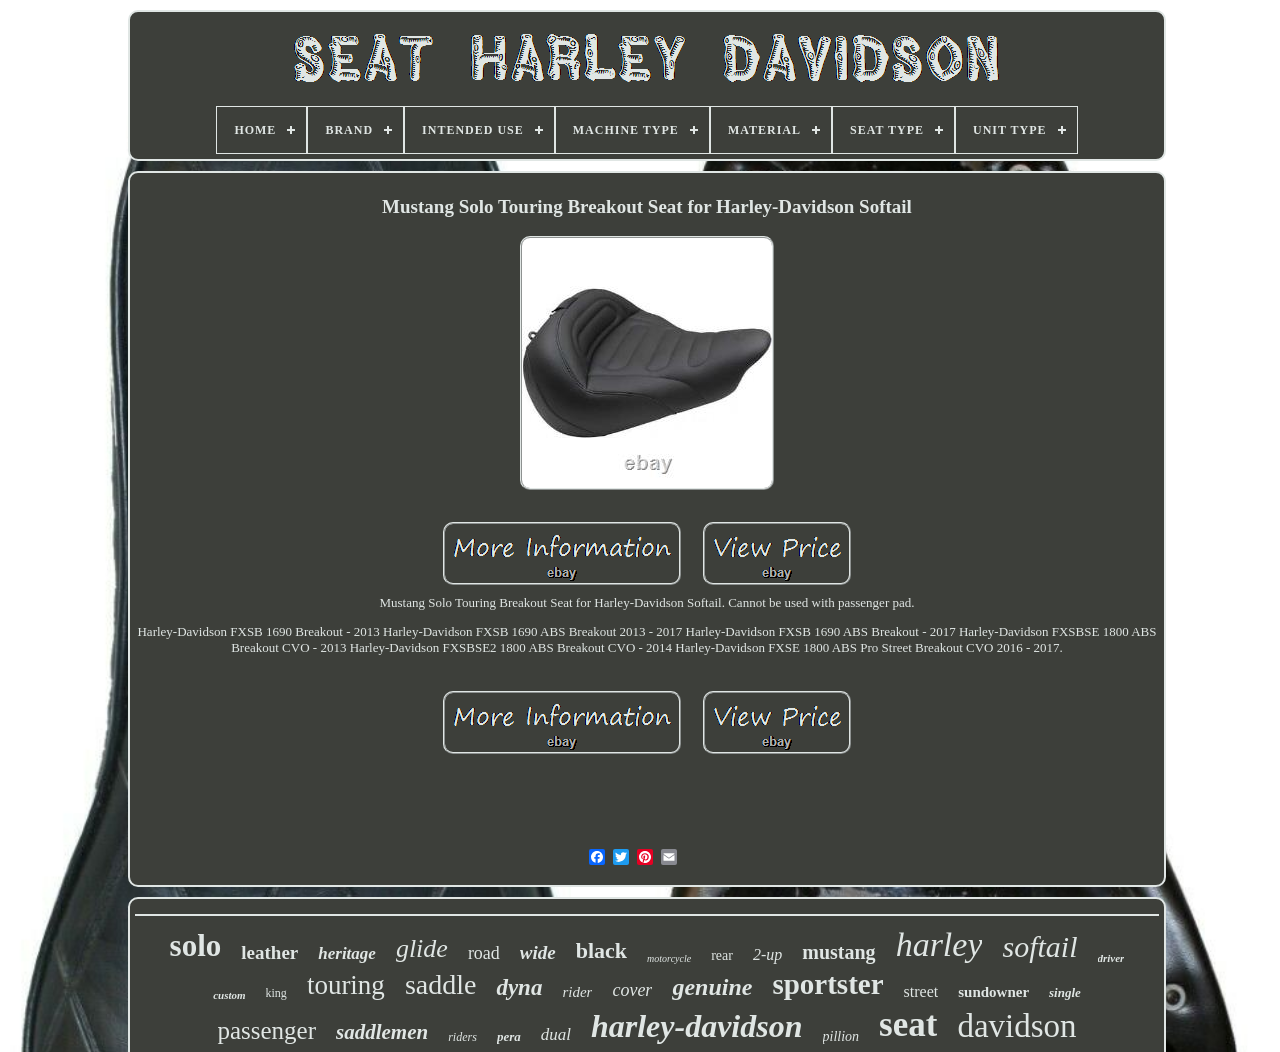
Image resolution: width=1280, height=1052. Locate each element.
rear (722, 955)
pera (509, 1036)
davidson (1016, 1026)
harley (939, 944)
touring (346, 985)
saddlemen (382, 1032)
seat (908, 1024)
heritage (347, 953)
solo (196, 945)
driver (1111, 958)
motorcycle (669, 958)
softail (1039, 946)
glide (422, 948)
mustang (838, 952)
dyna (519, 987)
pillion (841, 1036)
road (484, 953)
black (601, 950)
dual (556, 1034)
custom (229, 995)
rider (577, 992)
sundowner (993, 992)
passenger (266, 1030)
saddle (441, 984)
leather (269, 952)
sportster (827, 984)
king (276, 993)
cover (632, 990)
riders (462, 1037)
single (1065, 992)
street (921, 991)
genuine (712, 987)
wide (538, 952)
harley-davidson (697, 1026)
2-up (767, 954)
